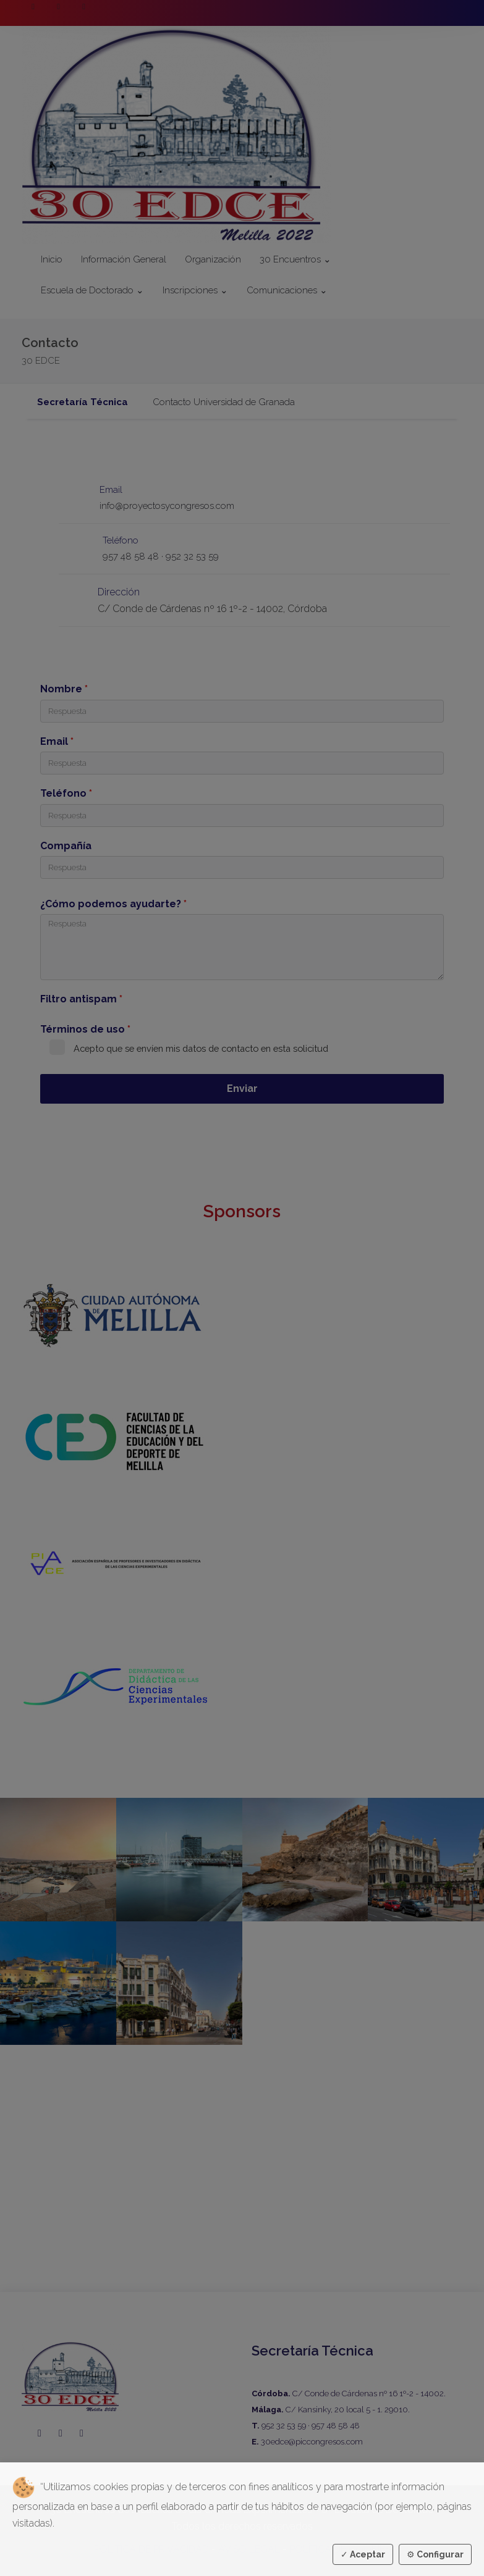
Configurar (435, 2554)
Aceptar (363, 2554)
